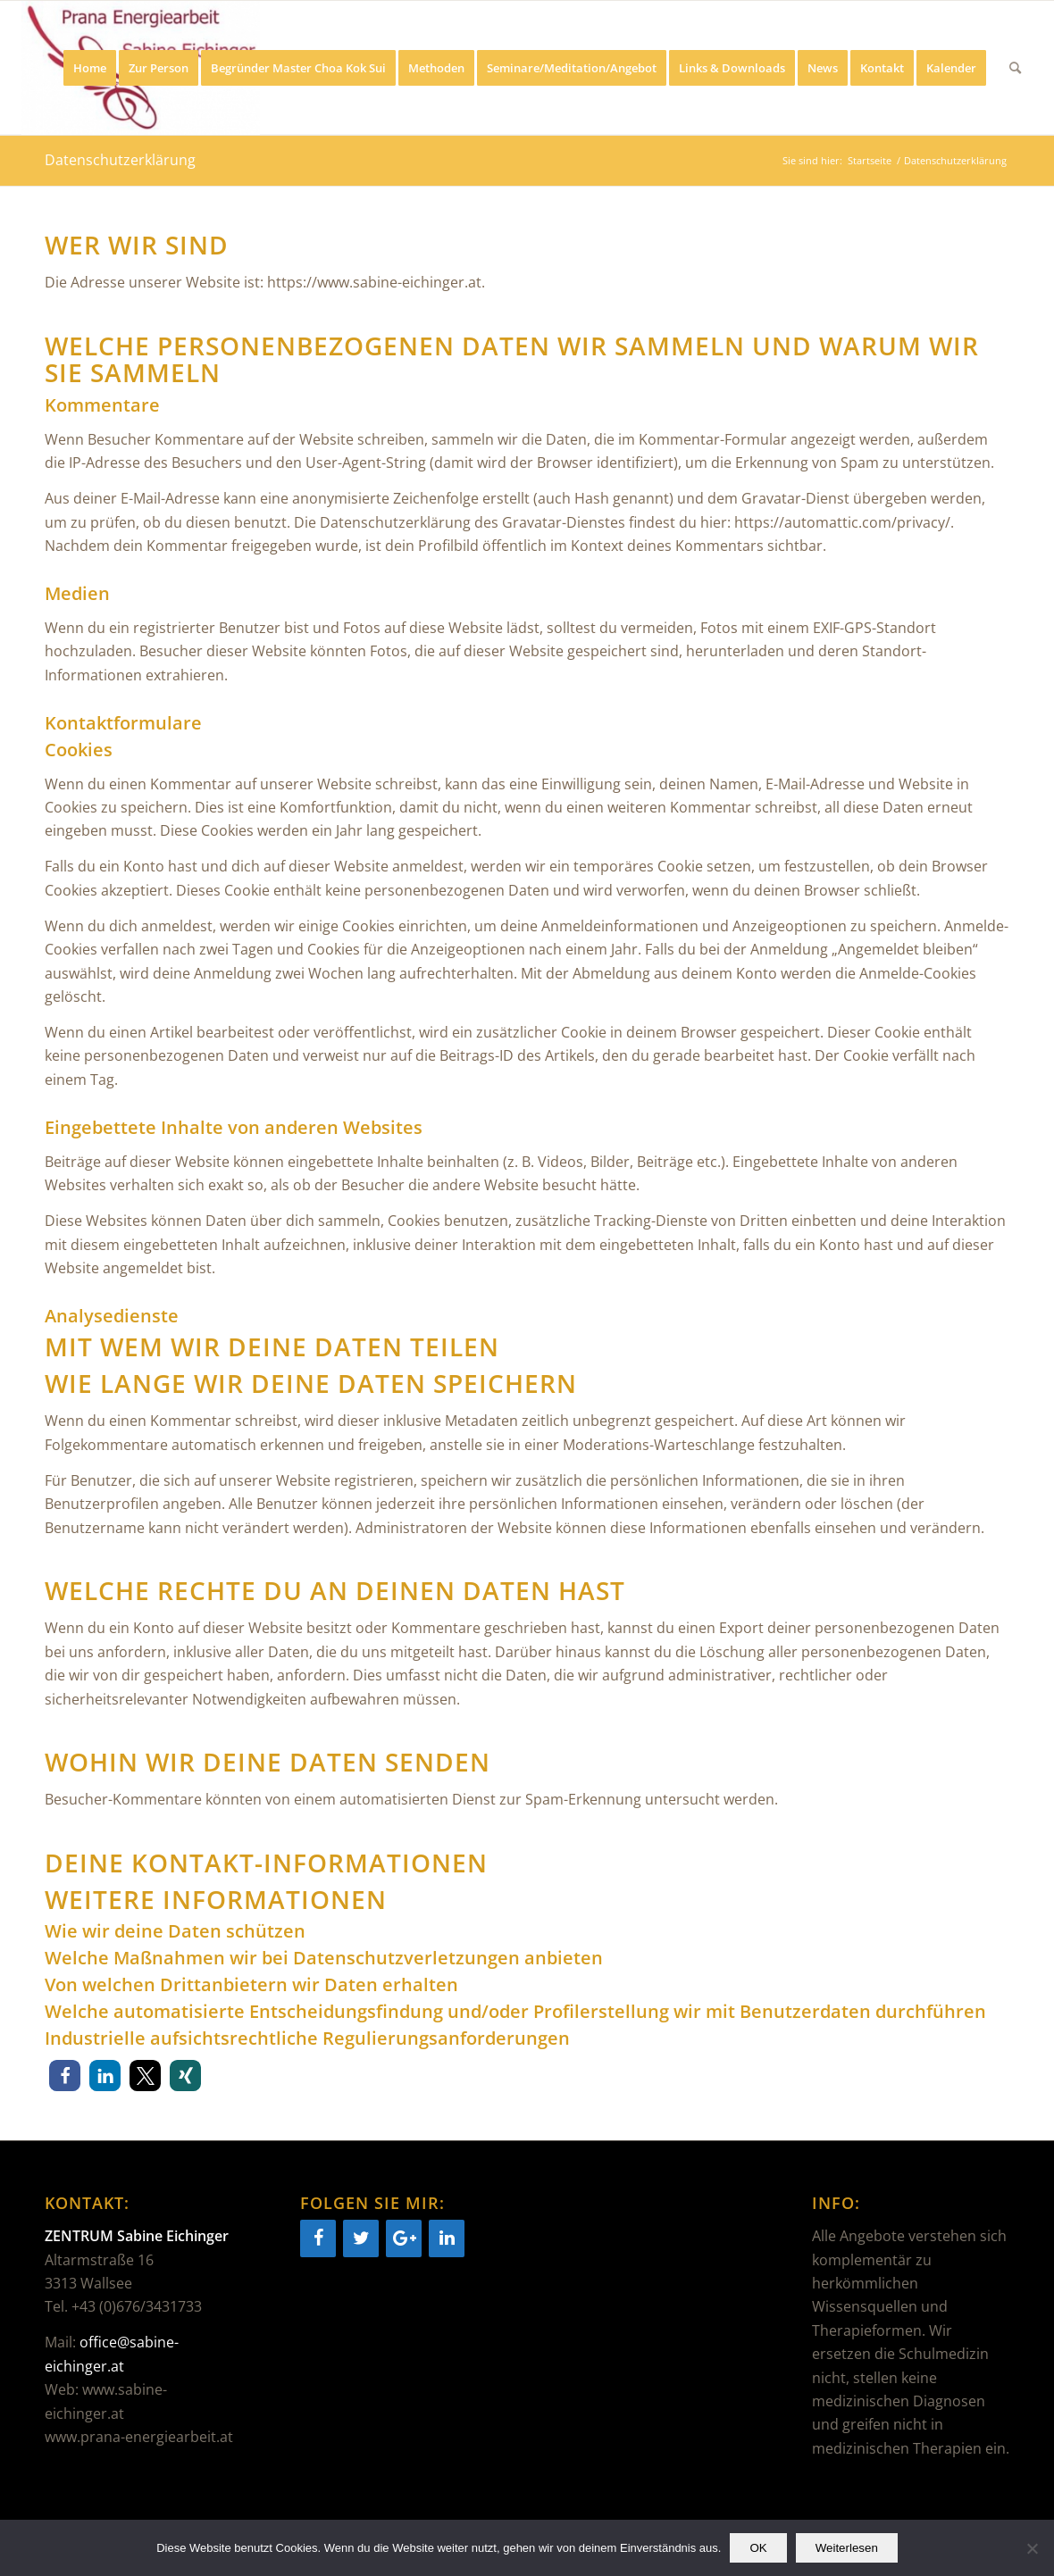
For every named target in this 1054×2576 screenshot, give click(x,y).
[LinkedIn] (446, 2238)
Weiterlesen (847, 2548)
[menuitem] (90, 68)
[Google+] (404, 2238)
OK (757, 2548)
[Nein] (1032, 2548)
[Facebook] (318, 2238)
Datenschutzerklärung (120, 160)
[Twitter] (361, 2238)
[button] (64, 2075)
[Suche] (1015, 68)
